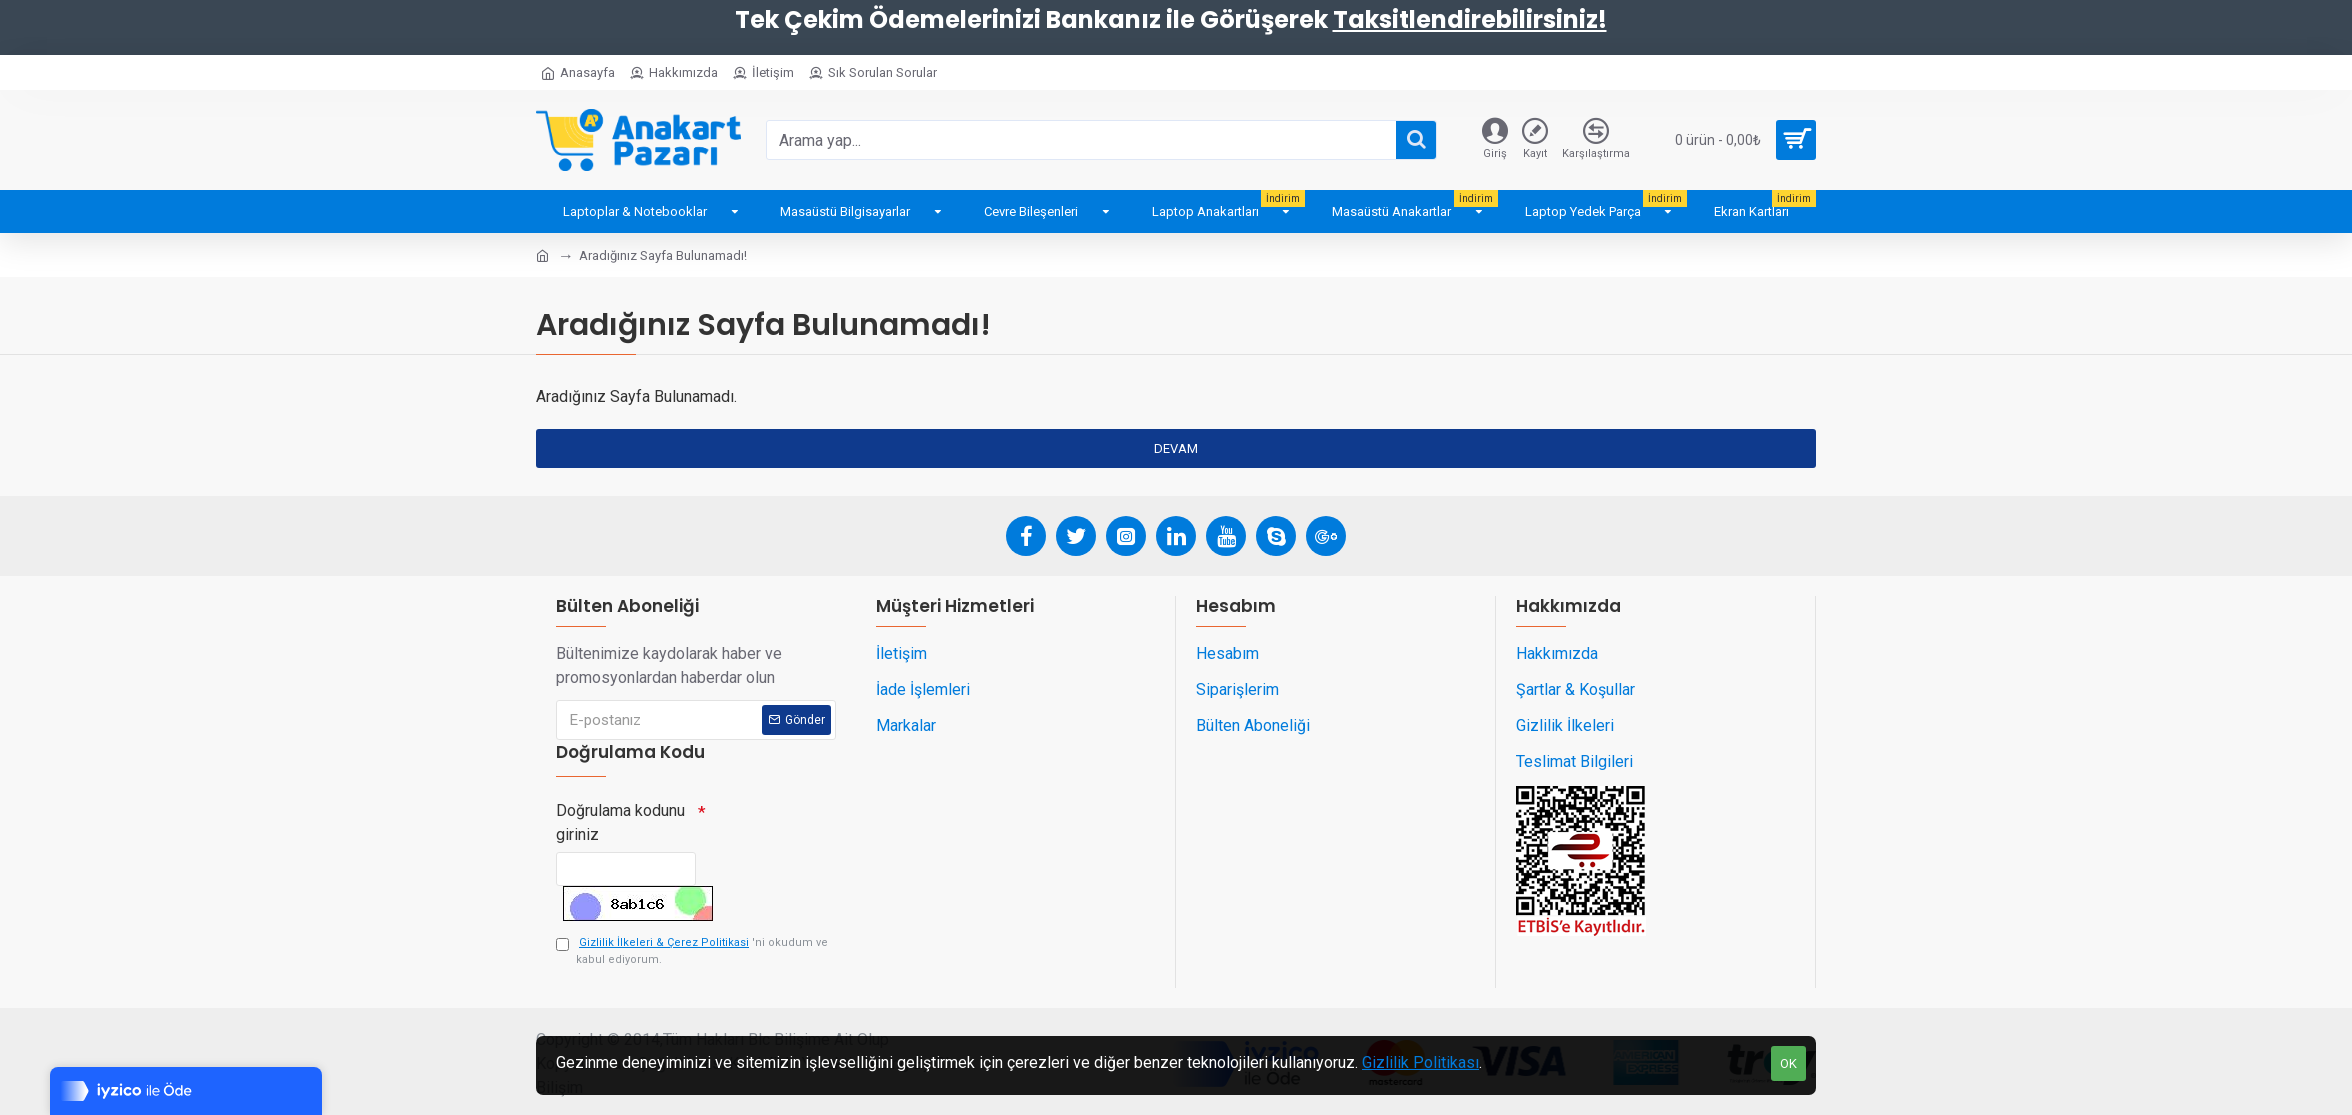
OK (1788, 1063)
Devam (1176, 448)
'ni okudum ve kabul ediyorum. (692, 950)
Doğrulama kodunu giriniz (620, 814)
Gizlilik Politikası (1420, 1062)
